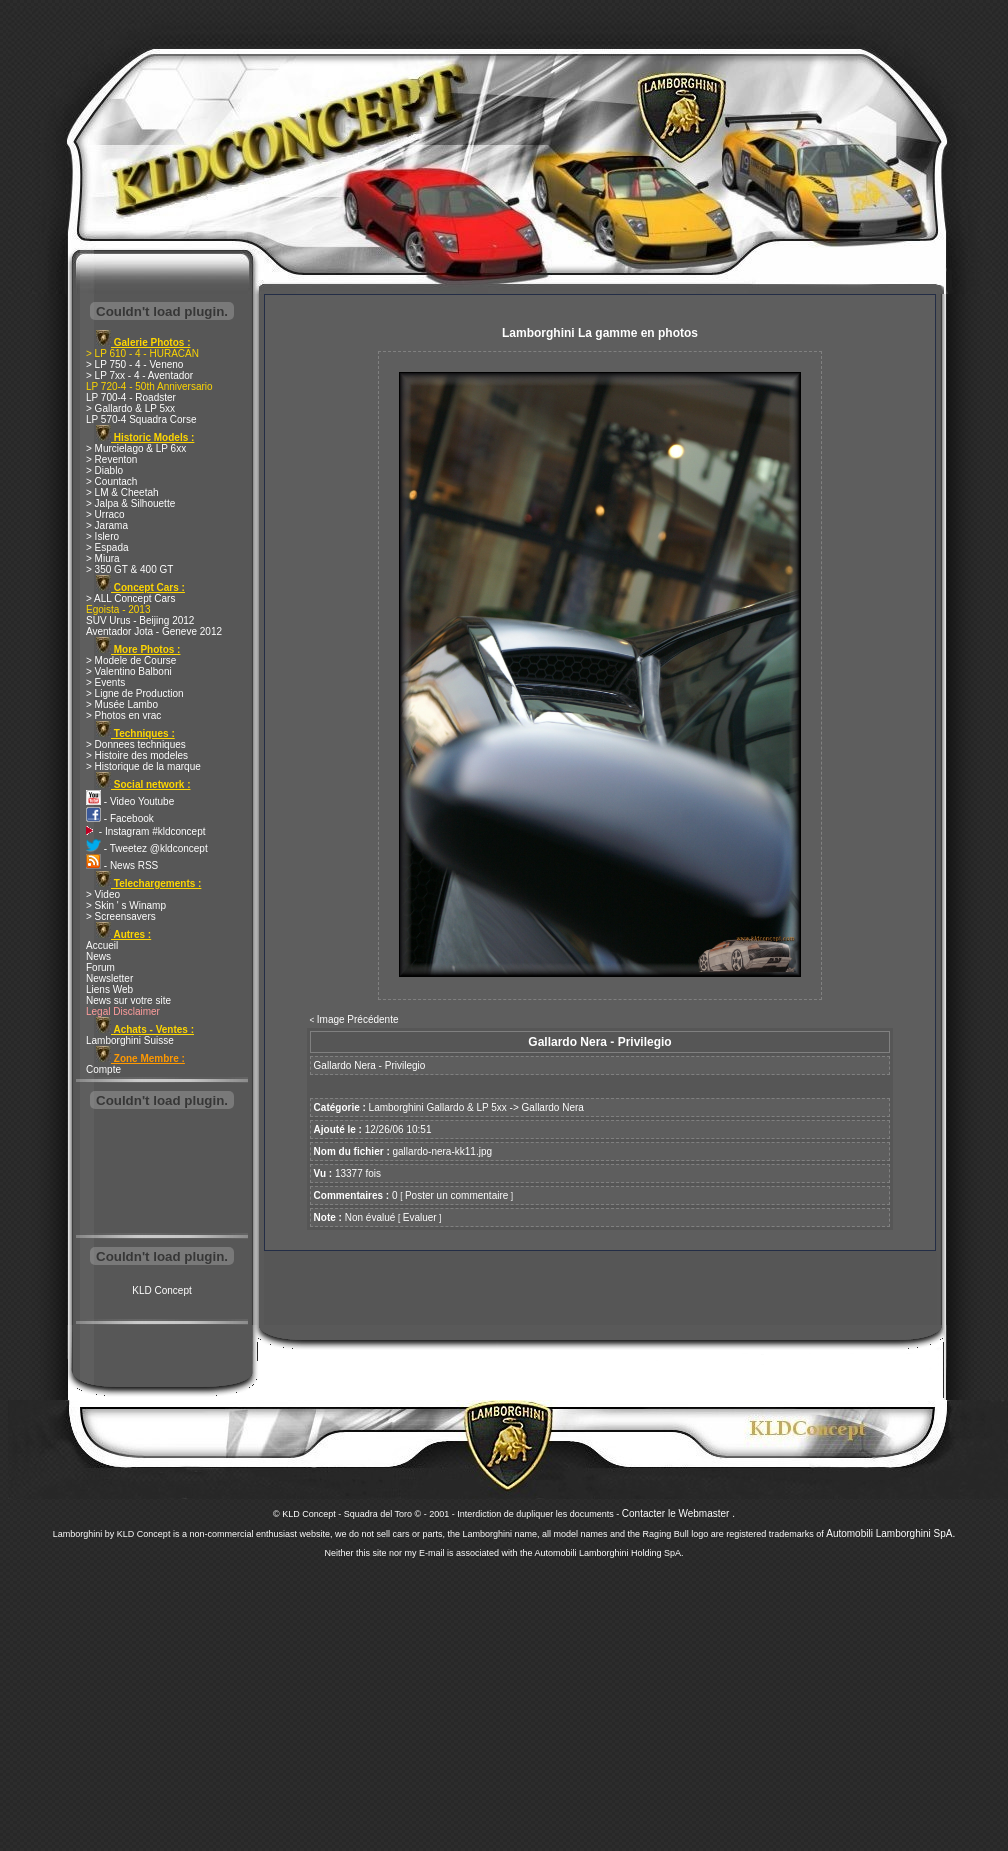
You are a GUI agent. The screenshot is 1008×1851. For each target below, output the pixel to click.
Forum (100, 967)
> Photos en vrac (123, 715)
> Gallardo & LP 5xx (130, 408)
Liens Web (109, 989)
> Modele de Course (131, 660)
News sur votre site (128, 1000)
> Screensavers (121, 916)
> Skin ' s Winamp (126, 905)
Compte (103, 1069)
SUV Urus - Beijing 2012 (140, 620)
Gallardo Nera (553, 1107)
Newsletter (109, 978)
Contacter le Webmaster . (678, 1513)
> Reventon (111, 459)
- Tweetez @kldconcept (147, 848)
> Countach (111, 481)
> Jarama (107, 525)
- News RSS (122, 865)
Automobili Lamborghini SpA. (890, 1533)
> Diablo (104, 470)
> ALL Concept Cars (130, 598)
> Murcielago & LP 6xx (136, 448)
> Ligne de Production (135, 693)
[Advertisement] (162, 1174)
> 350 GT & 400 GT (129, 569)
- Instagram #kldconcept (146, 831)
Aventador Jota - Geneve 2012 (154, 631)
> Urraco (105, 514)
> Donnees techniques (136, 744)
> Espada (107, 547)
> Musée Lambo (122, 704)
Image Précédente (358, 1019)
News (98, 956)
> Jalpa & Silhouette (130, 503)
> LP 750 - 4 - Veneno (134, 364)
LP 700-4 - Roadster (131, 397)
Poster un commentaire (456, 1195)
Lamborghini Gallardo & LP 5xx (438, 1107)
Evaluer (420, 1217)
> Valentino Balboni (129, 671)
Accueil (102, 945)
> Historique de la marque (143, 766)
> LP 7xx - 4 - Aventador (139, 375)
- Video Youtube (130, 801)
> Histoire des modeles (137, 755)
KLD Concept (161, 1290)
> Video (103, 894)
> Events (105, 682)
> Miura (103, 558)
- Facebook (120, 818)
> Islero (102, 536)
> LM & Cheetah (122, 492)
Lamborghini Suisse (130, 1040)
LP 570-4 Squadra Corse (141, 419)
